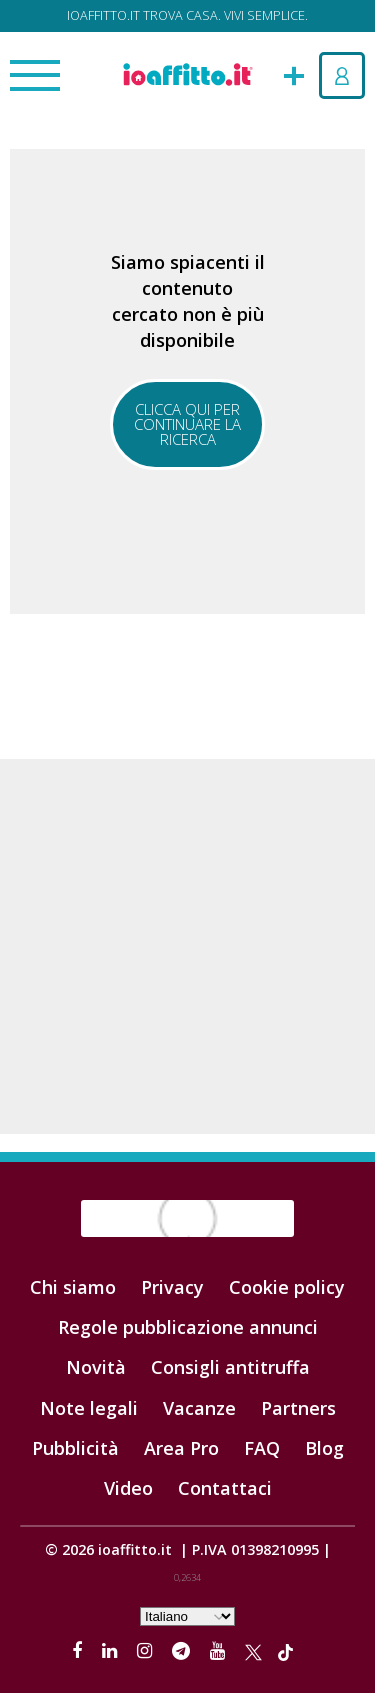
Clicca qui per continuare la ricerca (187, 424)
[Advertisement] (187, 946)
